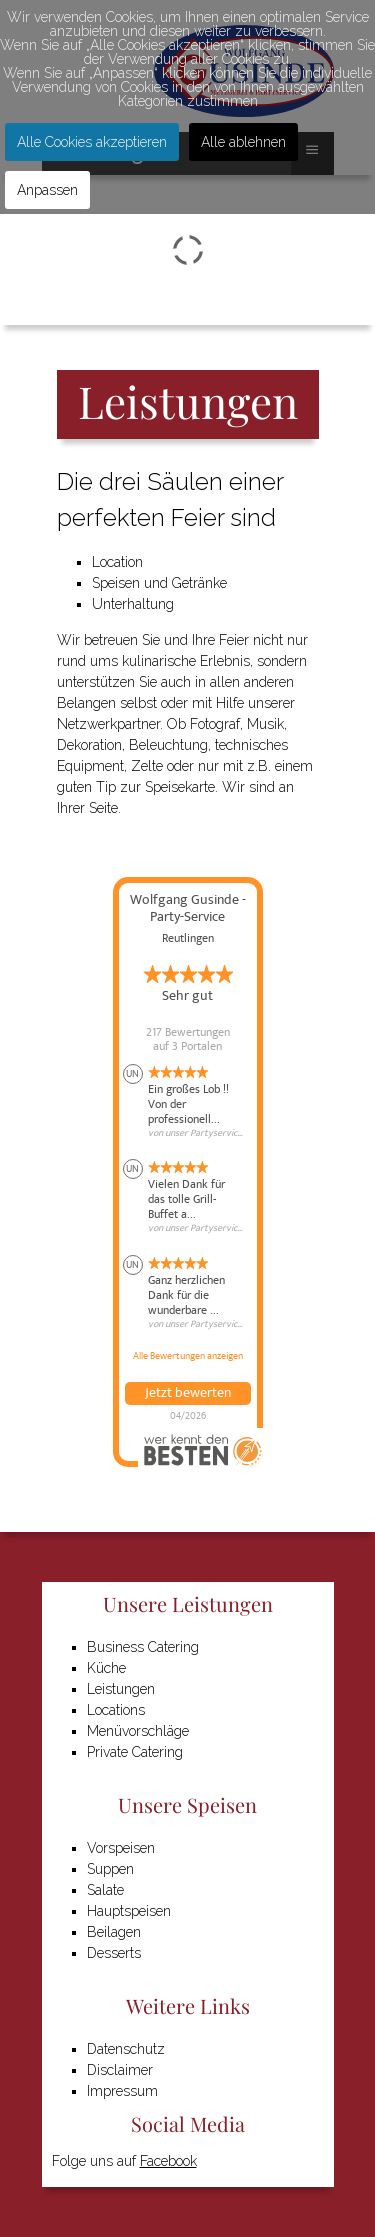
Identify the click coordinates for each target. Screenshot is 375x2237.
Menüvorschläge (138, 1731)
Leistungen (121, 1689)
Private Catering (135, 1752)
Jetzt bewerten (188, 1393)
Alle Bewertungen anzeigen (188, 1356)
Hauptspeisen (129, 1911)
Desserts (114, 1953)
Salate (105, 1890)
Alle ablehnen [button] (243, 142)
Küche (106, 1668)
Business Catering (143, 1647)
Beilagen (114, 1932)
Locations (116, 1710)
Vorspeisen (121, 1848)
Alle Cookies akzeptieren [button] (92, 142)
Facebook (168, 2161)
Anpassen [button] (47, 190)
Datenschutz (126, 2049)
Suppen (110, 1869)
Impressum (122, 2091)
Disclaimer (120, 2070)
